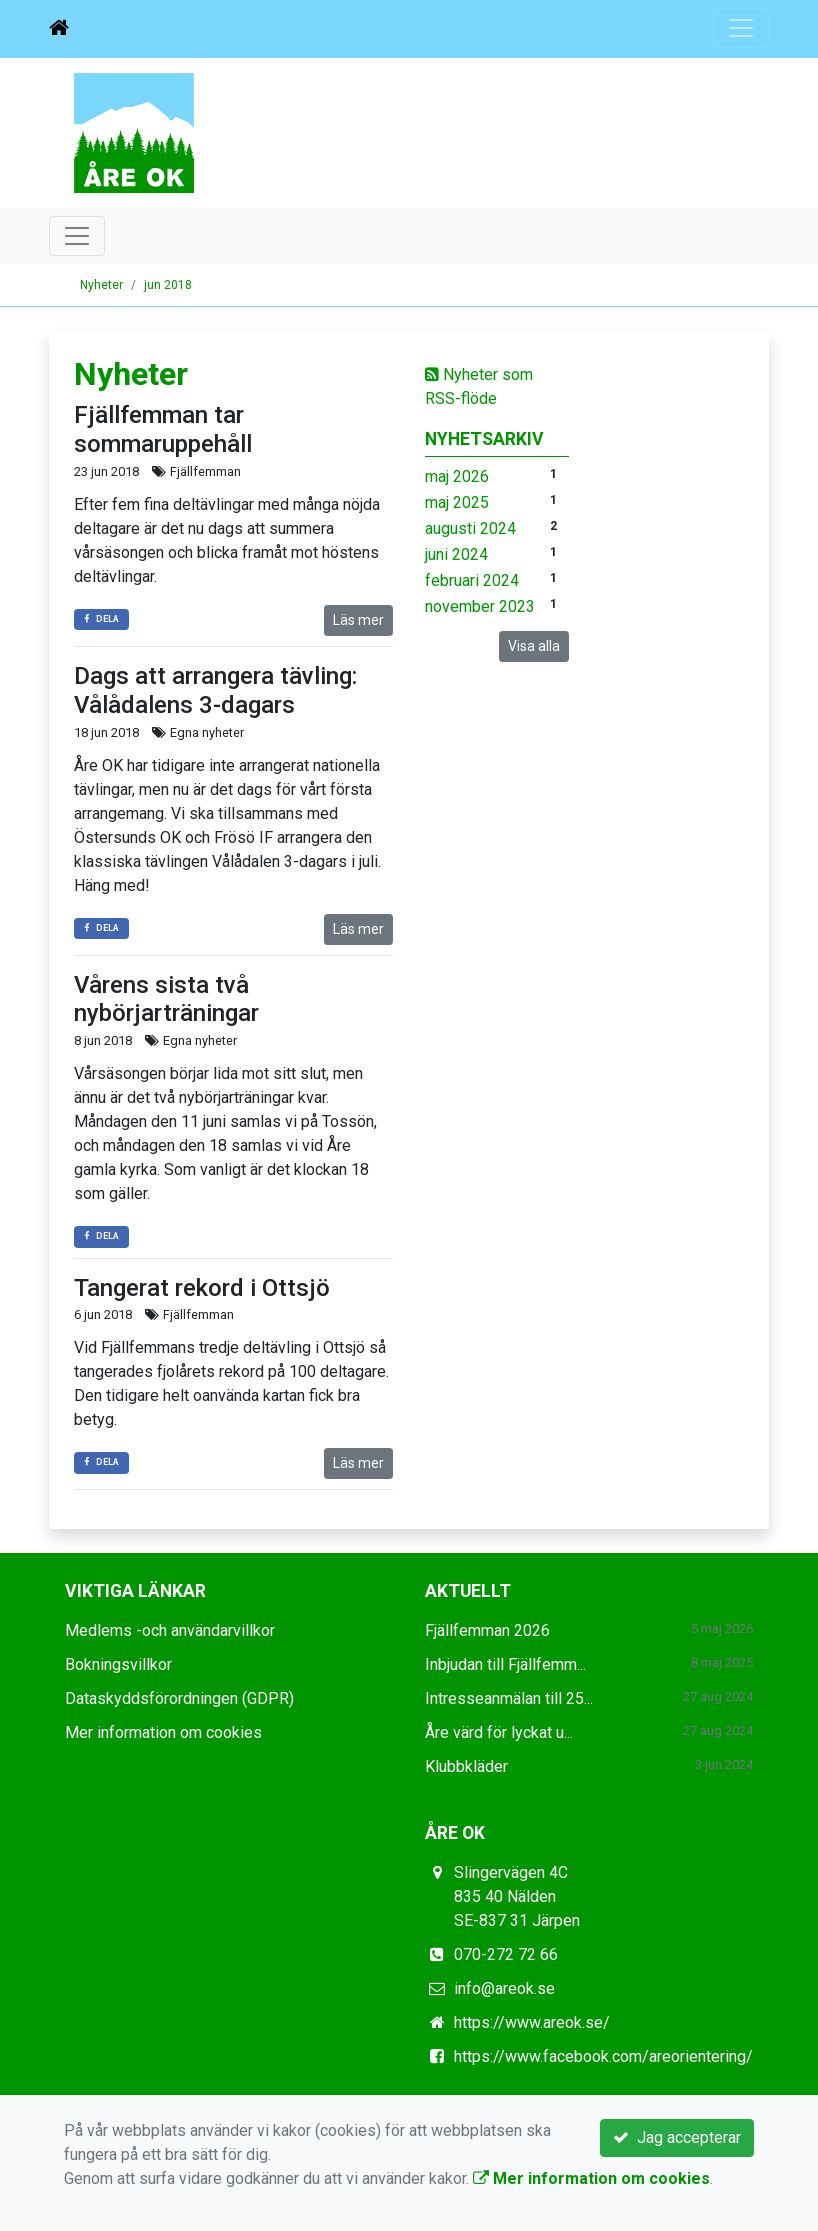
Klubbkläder (466, 1766)
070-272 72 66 (506, 1954)
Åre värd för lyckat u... (499, 1732)
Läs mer (358, 620)
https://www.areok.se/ (532, 2022)
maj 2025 (457, 502)
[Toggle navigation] (741, 28)
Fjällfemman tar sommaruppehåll (163, 429)
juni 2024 (456, 554)
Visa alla (534, 646)
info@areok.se (504, 1988)
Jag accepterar (677, 2137)
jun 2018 (168, 285)
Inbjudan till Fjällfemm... (505, 1664)
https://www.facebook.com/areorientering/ (603, 2056)
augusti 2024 (470, 528)
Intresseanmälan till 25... (509, 1698)
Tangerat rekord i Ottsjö (202, 1288)
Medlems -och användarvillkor (170, 1630)
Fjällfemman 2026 (487, 1630)
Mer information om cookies (163, 1732)
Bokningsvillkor (118, 1664)
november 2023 (480, 606)
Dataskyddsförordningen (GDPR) (179, 1698)
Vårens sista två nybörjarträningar (166, 999)
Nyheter (101, 285)
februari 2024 (472, 580)
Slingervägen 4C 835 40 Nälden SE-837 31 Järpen (517, 1896)
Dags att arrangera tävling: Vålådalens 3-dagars (215, 690)
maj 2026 (457, 476)
